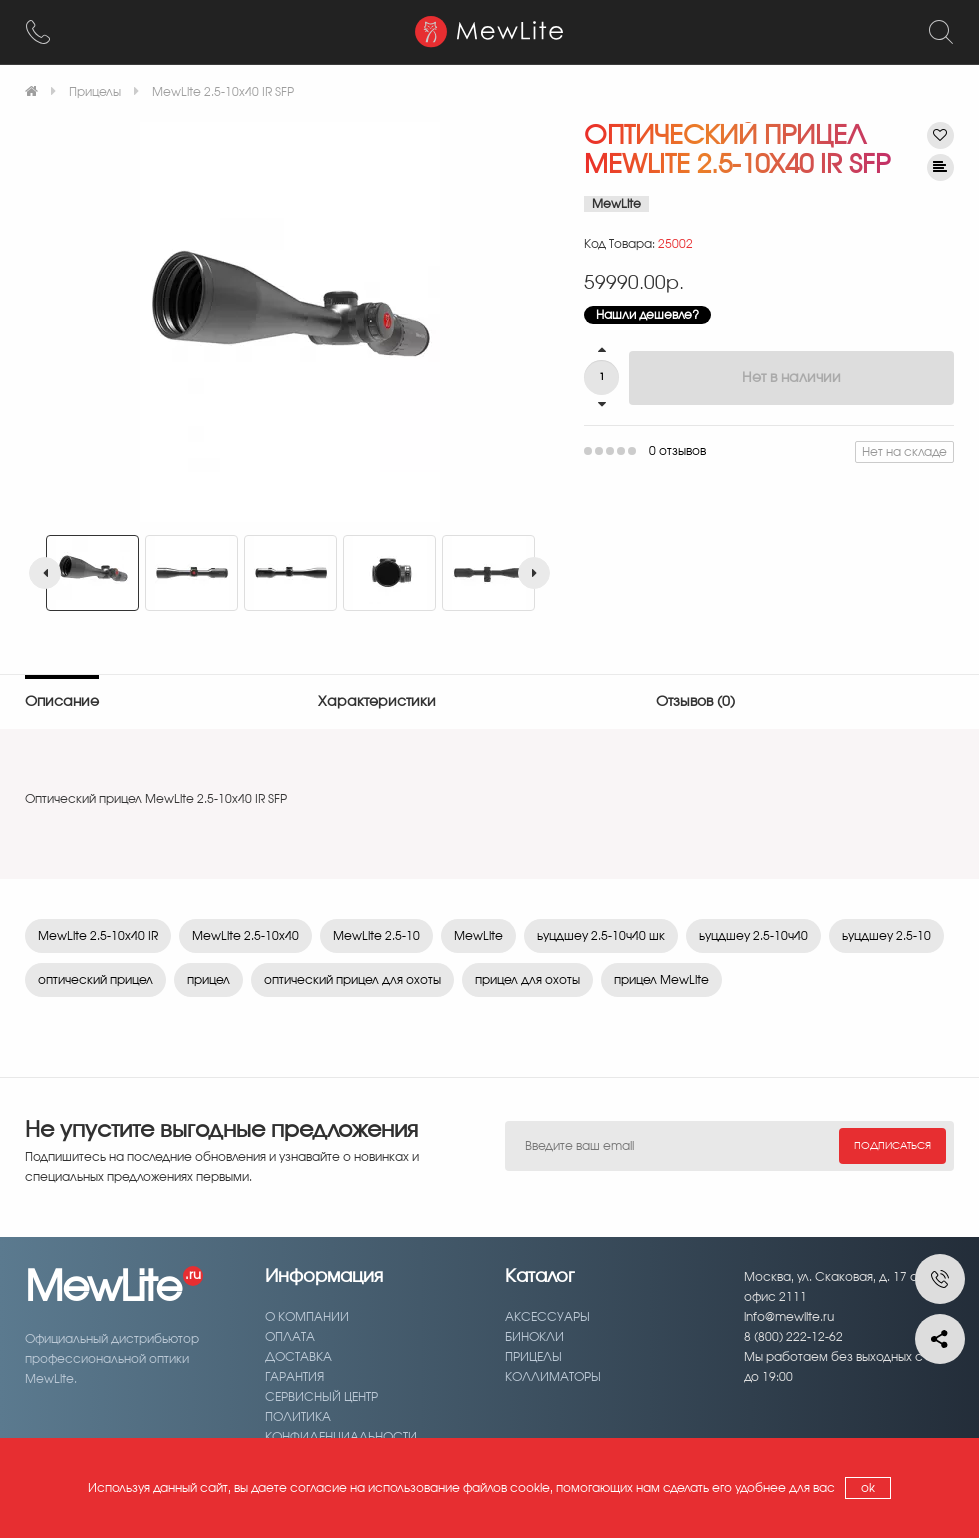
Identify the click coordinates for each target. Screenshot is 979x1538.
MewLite (478, 936)
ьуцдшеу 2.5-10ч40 (753, 936)
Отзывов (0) (695, 702)
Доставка (298, 1357)
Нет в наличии (791, 378)
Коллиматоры (553, 1377)
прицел (208, 980)
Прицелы (533, 1357)
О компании (307, 1317)
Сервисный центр (321, 1397)
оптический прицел (95, 980)
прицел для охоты (527, 980)
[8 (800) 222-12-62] (38, 32)
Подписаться (892, 1146)
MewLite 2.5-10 (376, 936)
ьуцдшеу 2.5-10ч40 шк (601, 936)
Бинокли (534, 1337)
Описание (62, 702)
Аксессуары (547, 1317)
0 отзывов (677, 451)
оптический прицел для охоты (352, 980)
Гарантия (294, 1377)
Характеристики (377, 702)
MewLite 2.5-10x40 (245, 936)
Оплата (290, 1337)
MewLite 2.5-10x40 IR (98, 936)
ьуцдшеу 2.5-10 (886, 936)
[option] (289, 322)
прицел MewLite (661, 980)
